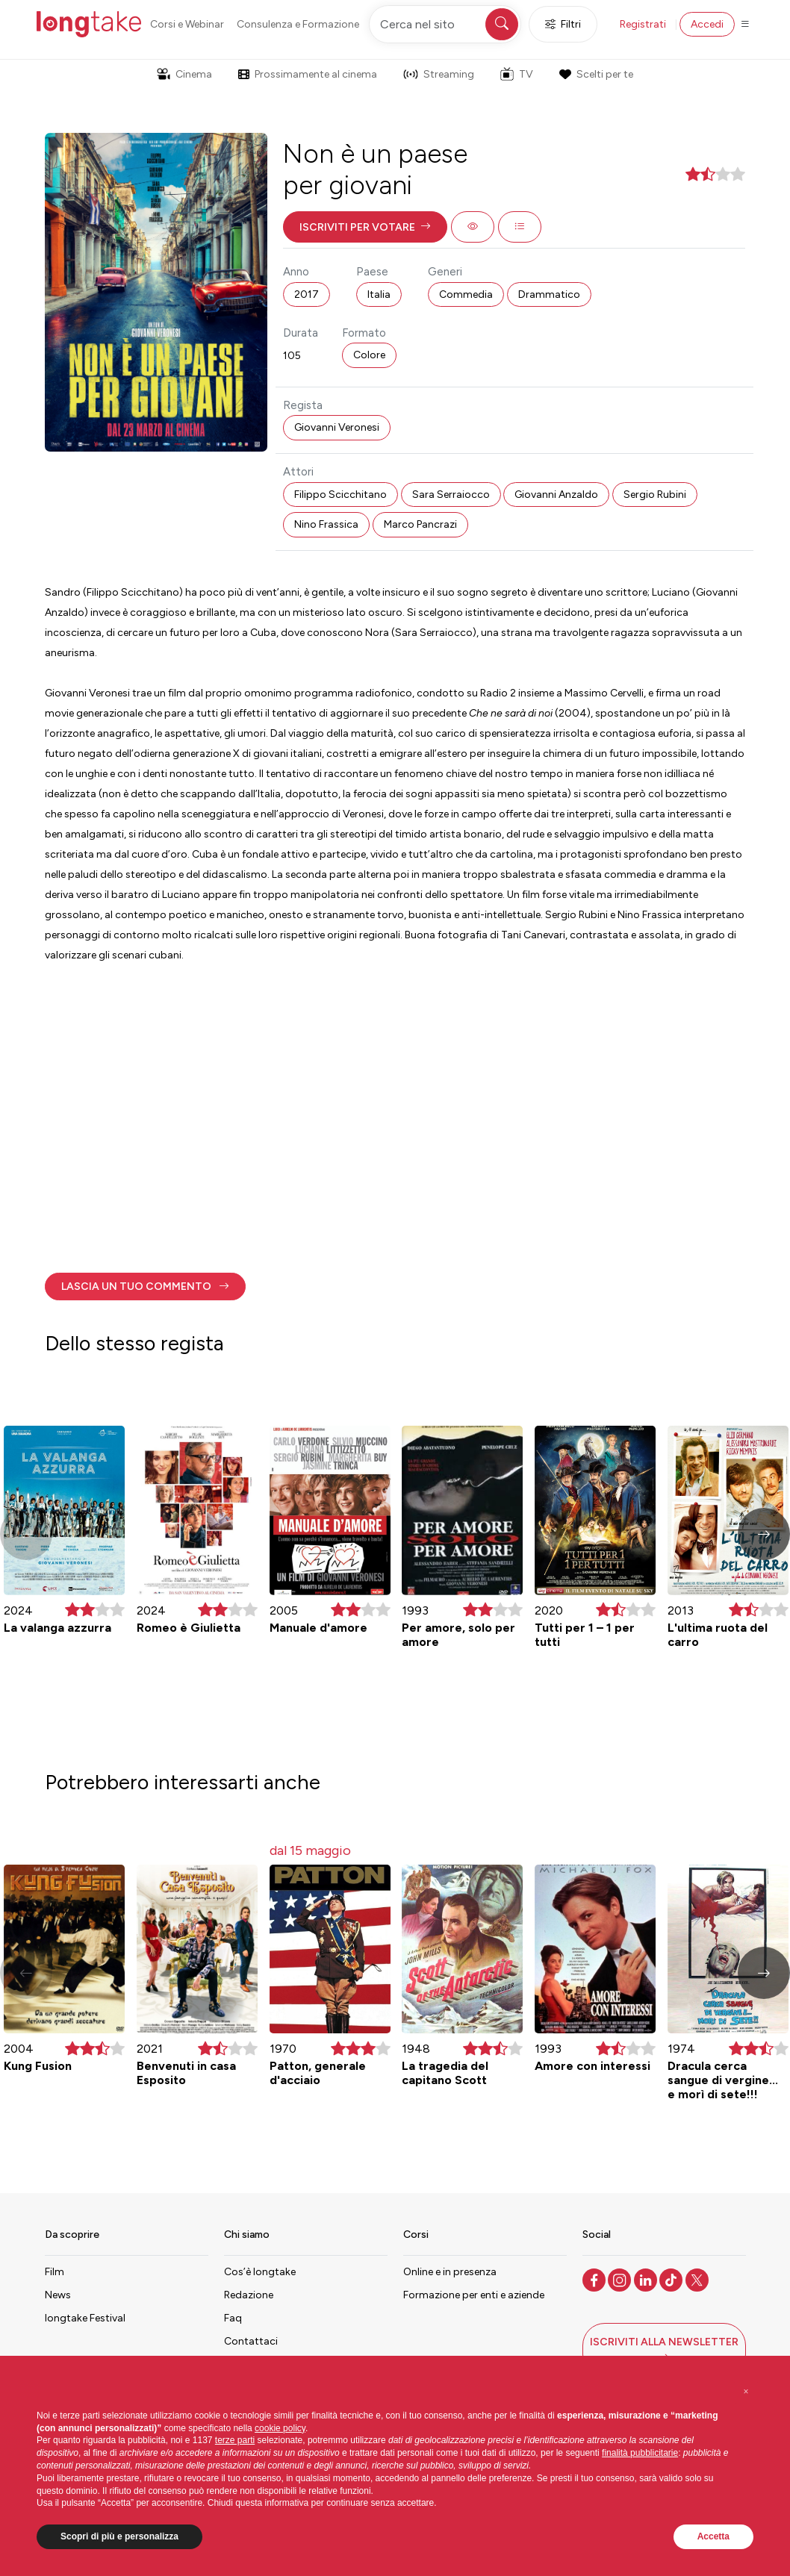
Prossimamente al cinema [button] (307, 74)
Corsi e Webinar (187, 24)
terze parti (235, 2440)
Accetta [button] (713, 2536)
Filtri (563, 24)
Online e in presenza (450, 2271)
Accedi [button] (707, 24)
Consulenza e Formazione (298, 24)
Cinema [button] (184, 74)
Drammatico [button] (549, 294)
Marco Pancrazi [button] (420, 524)
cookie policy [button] (280, 2428)
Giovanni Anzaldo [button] (556, 494)
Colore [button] (369, 355)
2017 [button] (306, 294)
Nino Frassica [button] (326, 524)
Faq (233, 2318)
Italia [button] (379, 294)
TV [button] (516, 74)
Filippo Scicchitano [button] (340, 494)
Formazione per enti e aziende (473, 2295)
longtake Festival (85, 2318)
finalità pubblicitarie (640, 2453)
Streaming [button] (438, 74)
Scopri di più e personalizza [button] (119, 2536)
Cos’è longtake (260, 2271)
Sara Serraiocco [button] (451, 494)
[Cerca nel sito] (445, 24)
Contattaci (251, 2341)
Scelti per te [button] (595, 74)
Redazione (248, 2295)
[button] (365, 227)
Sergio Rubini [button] (654, 494)
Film (54, 2271)
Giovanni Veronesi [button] (336, 427)
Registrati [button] (643, 24)
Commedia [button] (466, 294)
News (58, 2295)
